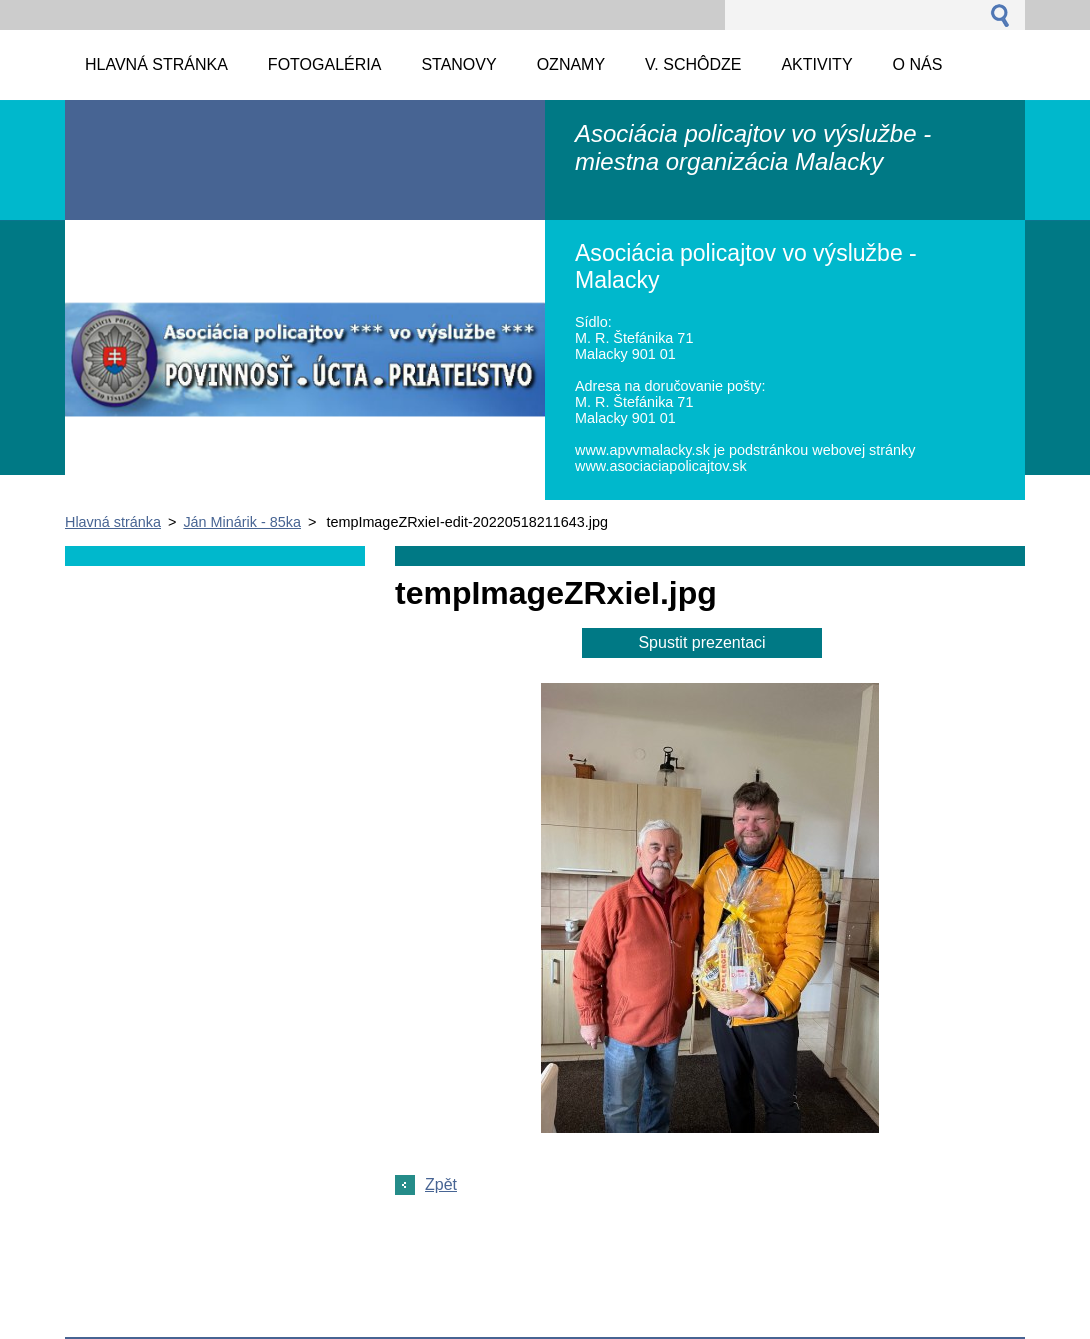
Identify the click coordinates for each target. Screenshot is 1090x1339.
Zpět (441, 1184)
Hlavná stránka (113, 522)
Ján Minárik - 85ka (242, 522)
